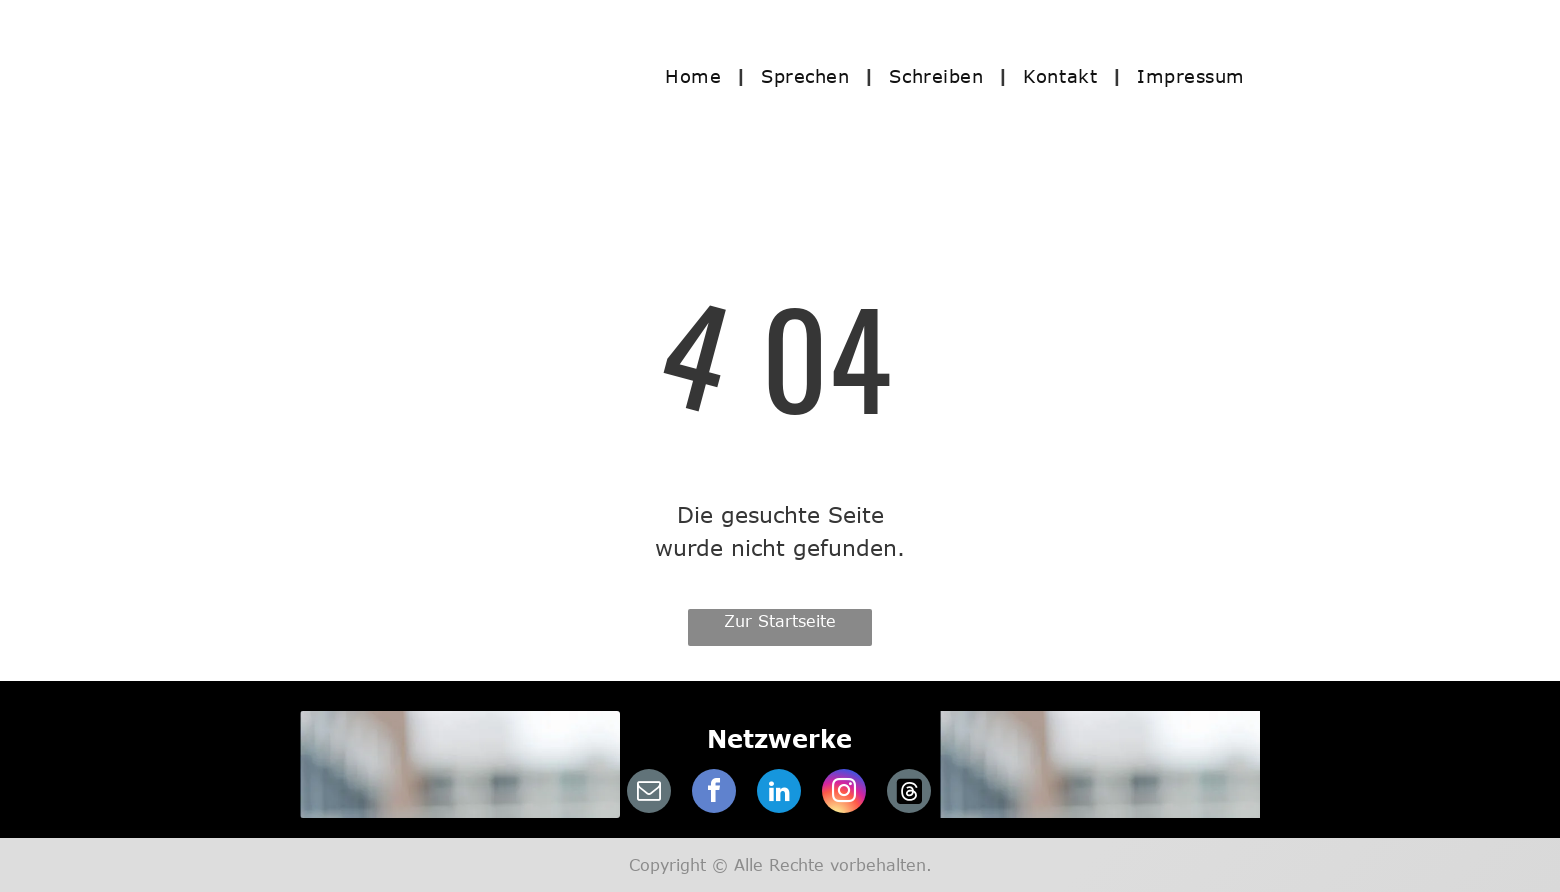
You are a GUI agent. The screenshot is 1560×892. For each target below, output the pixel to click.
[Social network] (909, 793)
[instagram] (844, 793)
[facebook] (714, 793)
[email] (649, 793)
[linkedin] (779, 793)
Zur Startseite (780, 621)
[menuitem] (698, 75)
